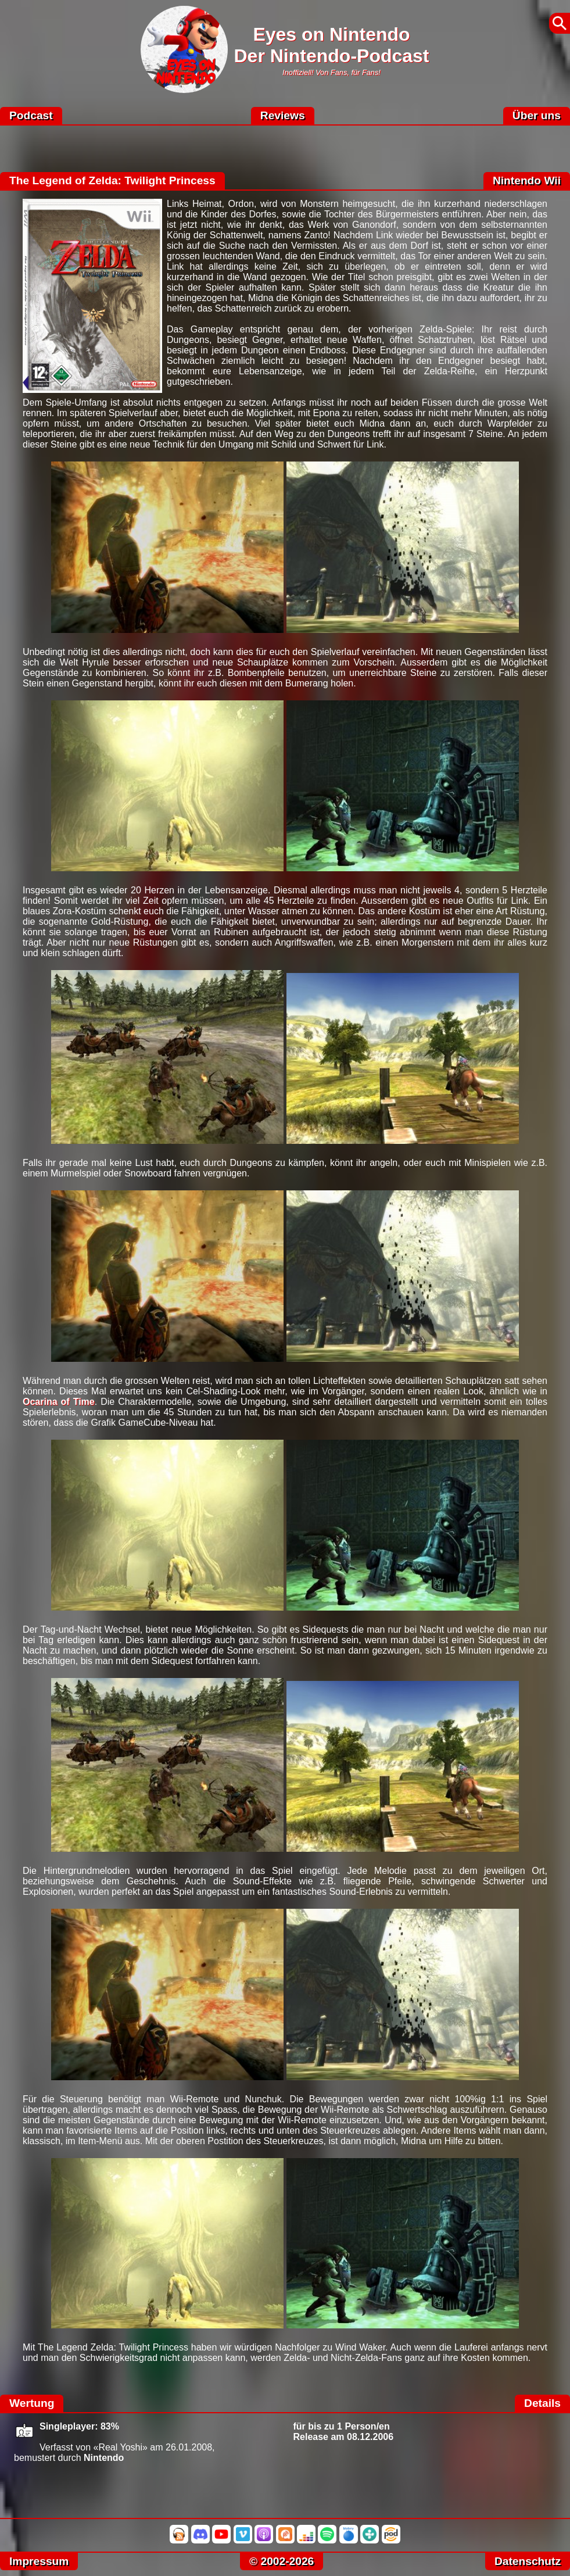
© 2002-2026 (281, 2561)
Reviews (282, 115)
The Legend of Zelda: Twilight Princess (112, 180)
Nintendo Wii (527, 180)
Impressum (39, 2561)
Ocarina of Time (59, 1402)
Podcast (31, 115)
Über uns (536, 115)
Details (542, 2403)
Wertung (31, 2403)
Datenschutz (527, 2561)
